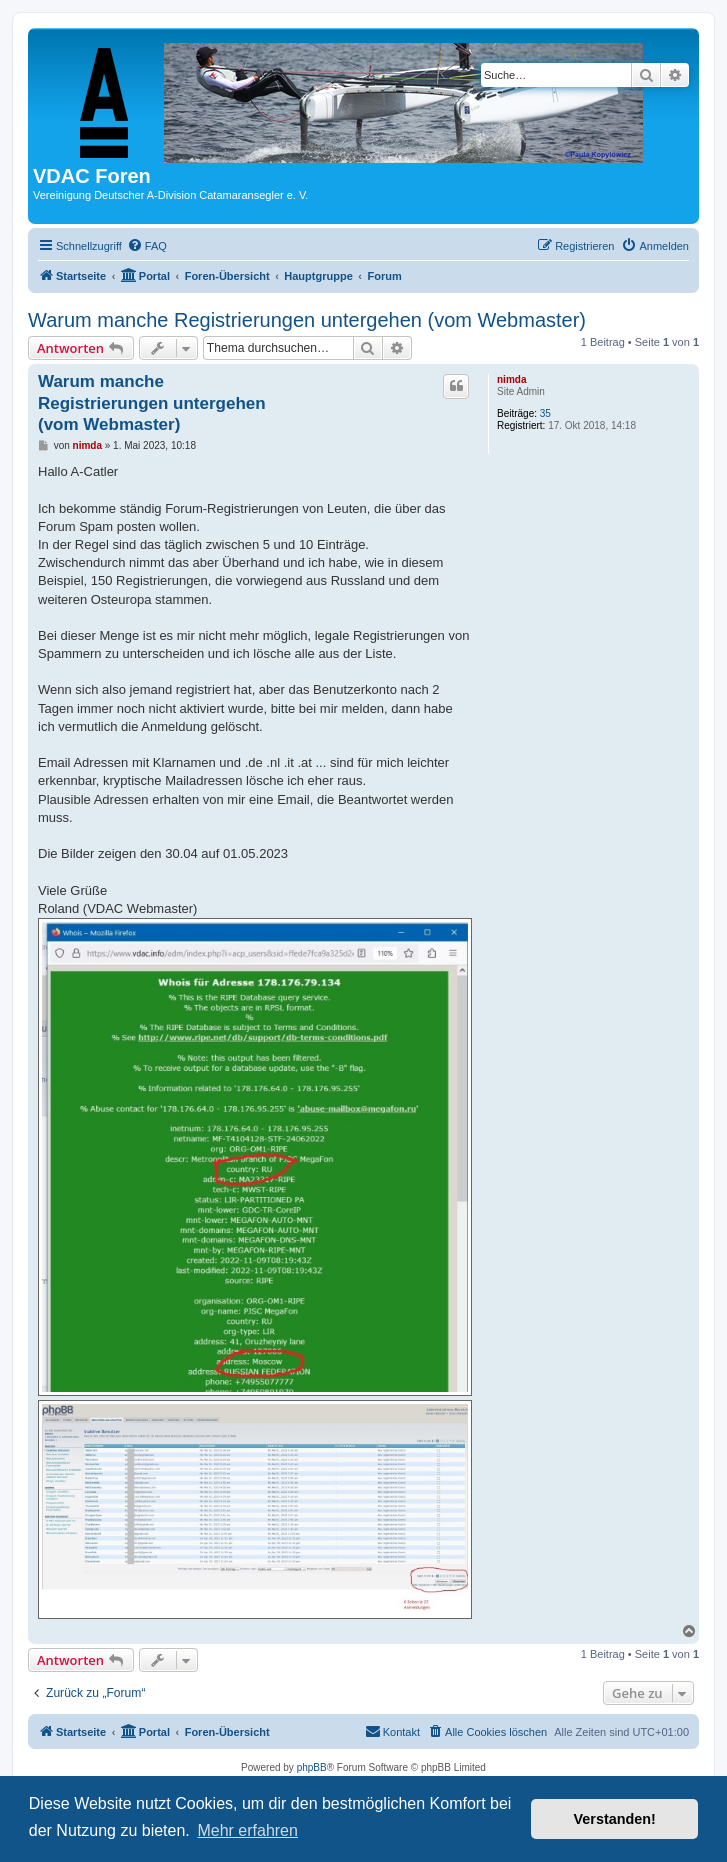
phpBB (312, 1767)
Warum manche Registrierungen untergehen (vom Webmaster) (307, 320)
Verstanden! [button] (615, 1819)
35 (545, 413)
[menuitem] (147, 246)
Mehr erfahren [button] (247, 1830)
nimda (511, 379)
